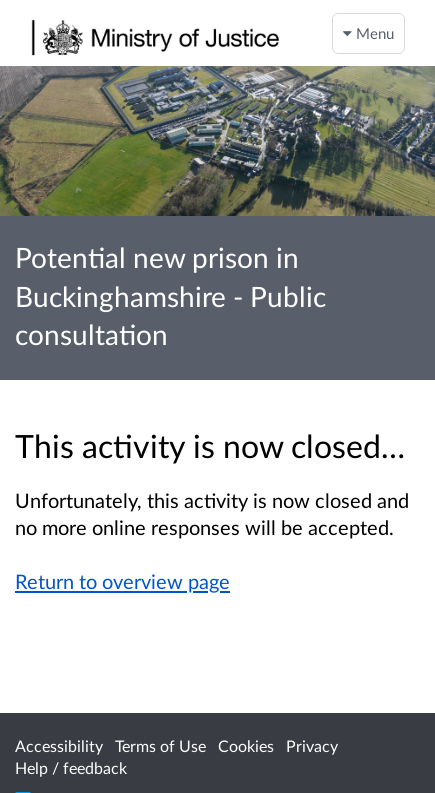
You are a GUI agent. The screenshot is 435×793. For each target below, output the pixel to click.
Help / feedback (71, 767)
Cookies (246, 745)
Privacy (312, 745)
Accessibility (59, 745)
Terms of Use (160, 745)
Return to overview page (122, 581)
